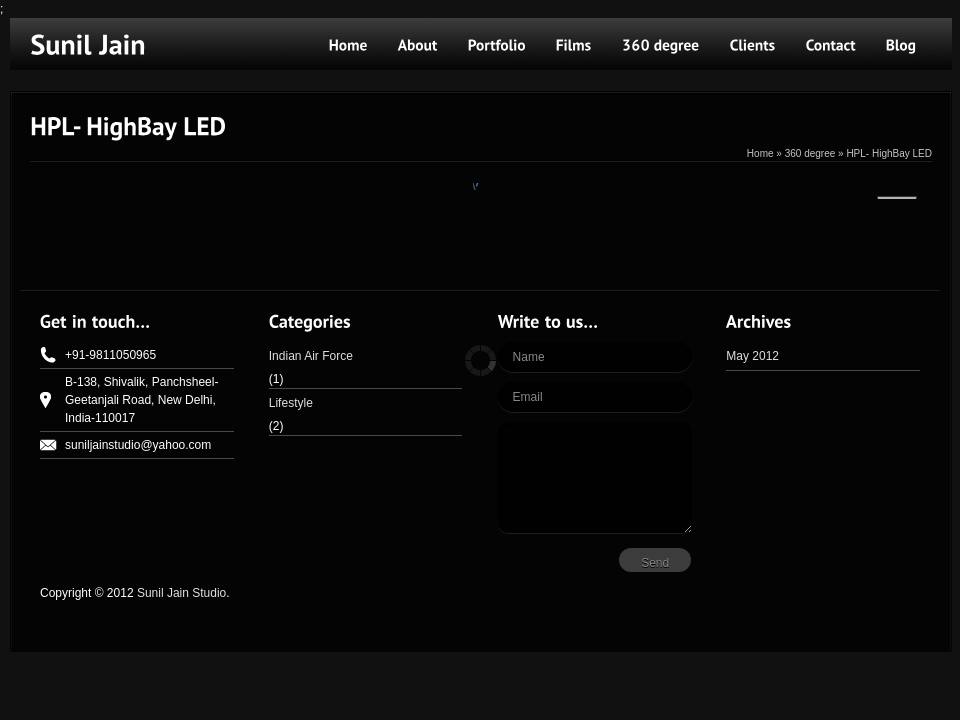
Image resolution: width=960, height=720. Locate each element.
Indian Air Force (311, 356)
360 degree (810, 153)
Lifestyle (291, 403)
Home (760, 153)
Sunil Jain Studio (181, 593)
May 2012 (752, 356)
